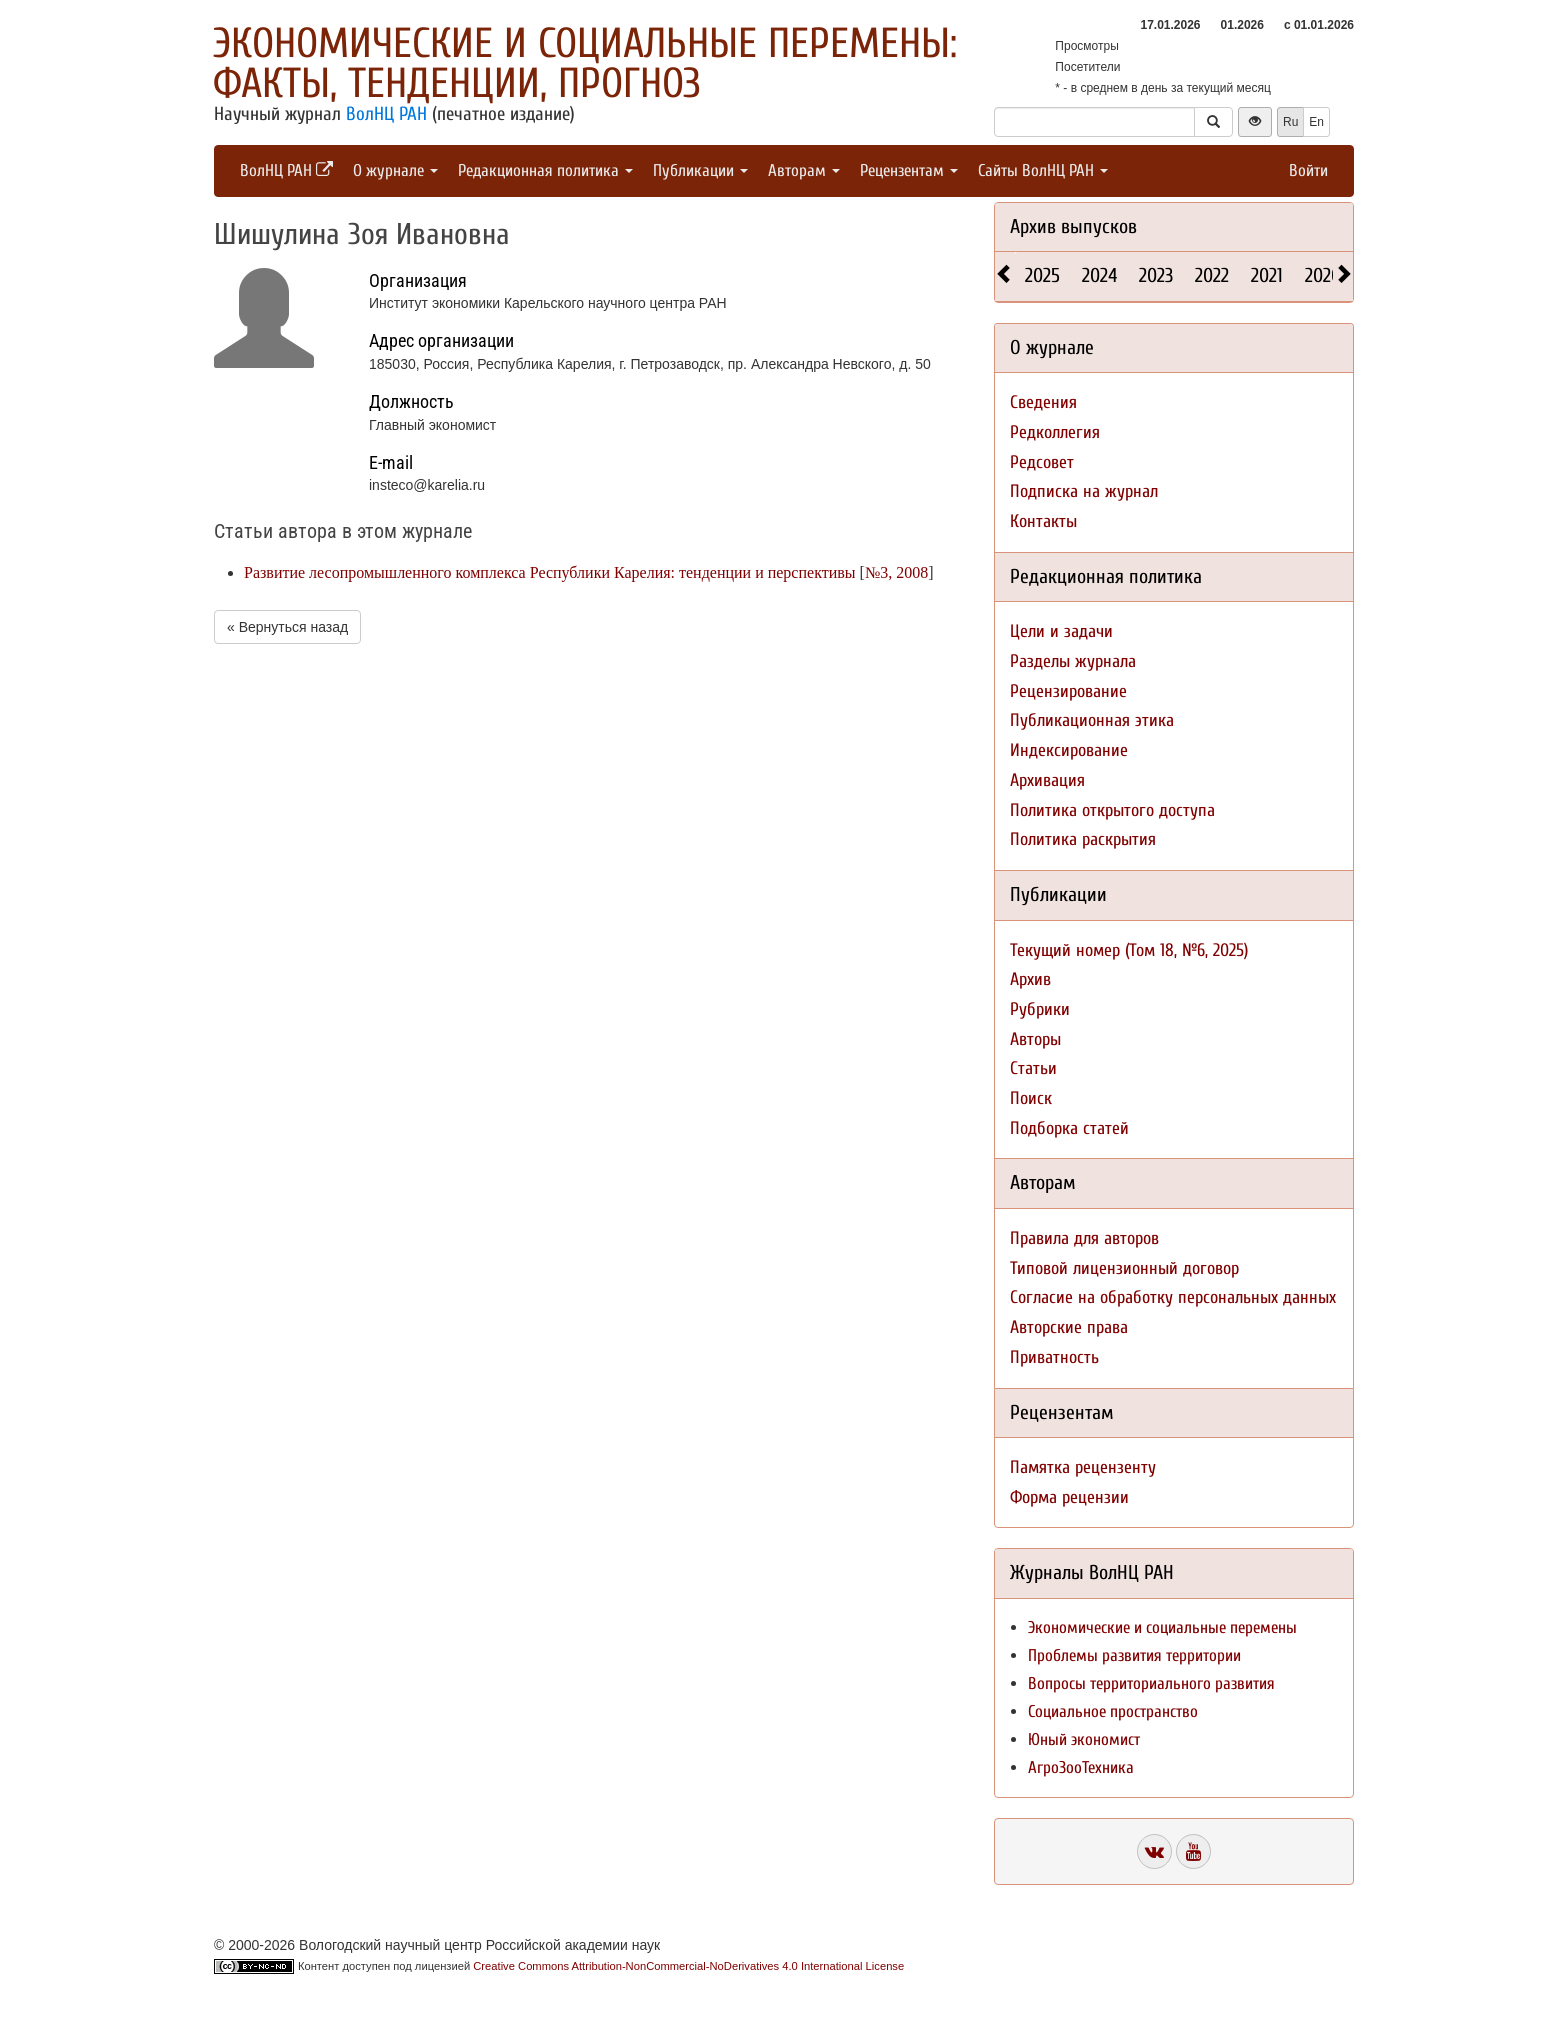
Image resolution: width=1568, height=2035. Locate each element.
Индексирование (1069, 750)
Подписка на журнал (1084, 491)
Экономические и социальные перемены (1162, 1627)
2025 (1042, 275)
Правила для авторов (1084, 1238)
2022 (1212, 275)
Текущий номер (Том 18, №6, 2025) (1129, 950)
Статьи (1033, 1068)
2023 (1156, 275)
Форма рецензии (1069, 1497)
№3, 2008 (896, 572)
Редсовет (1042, 462)
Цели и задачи (1061, 631)
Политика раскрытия (1083, 839)
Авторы (1035, 1039)
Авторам (804, 170)
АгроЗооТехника (1081, 1767)
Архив (1030, 979)
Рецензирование (1068, 691)
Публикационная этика (1092, 720)
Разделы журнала (1073, 661)
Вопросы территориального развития (1151, 1683)
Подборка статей (1069, 1128)
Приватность (1054, 1357)
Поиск (1031, 1098)
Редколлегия (1055, 432)
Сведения (1043, 402)
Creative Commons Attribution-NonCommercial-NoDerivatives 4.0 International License (688, 1966)
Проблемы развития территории (1134, 1655)
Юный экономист (1084, 1739)
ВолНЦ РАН (386, 114)
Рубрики (1040, 1009)
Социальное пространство (1113, 1711)
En (1316, 122)
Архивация (1047, 780)
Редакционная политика (545, 170)
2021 (1267, 275)
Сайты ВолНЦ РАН (1043, 170)
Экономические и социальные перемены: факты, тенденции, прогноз (585, 63)
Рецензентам (909, 170)
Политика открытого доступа (1112, 810)
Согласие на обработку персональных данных (1173, 1297)
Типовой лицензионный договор (1124, 1268)
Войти (1308, 170)
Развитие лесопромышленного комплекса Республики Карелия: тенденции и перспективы (550, 572)
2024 (1099, 275)
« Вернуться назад (287, 627)
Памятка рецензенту (1083, 1467)
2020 (1323, 275)
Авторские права (1069, 1327)
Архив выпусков (1073, 226)
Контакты (1043, 521)
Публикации (700, 170)
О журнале (395, 170)
